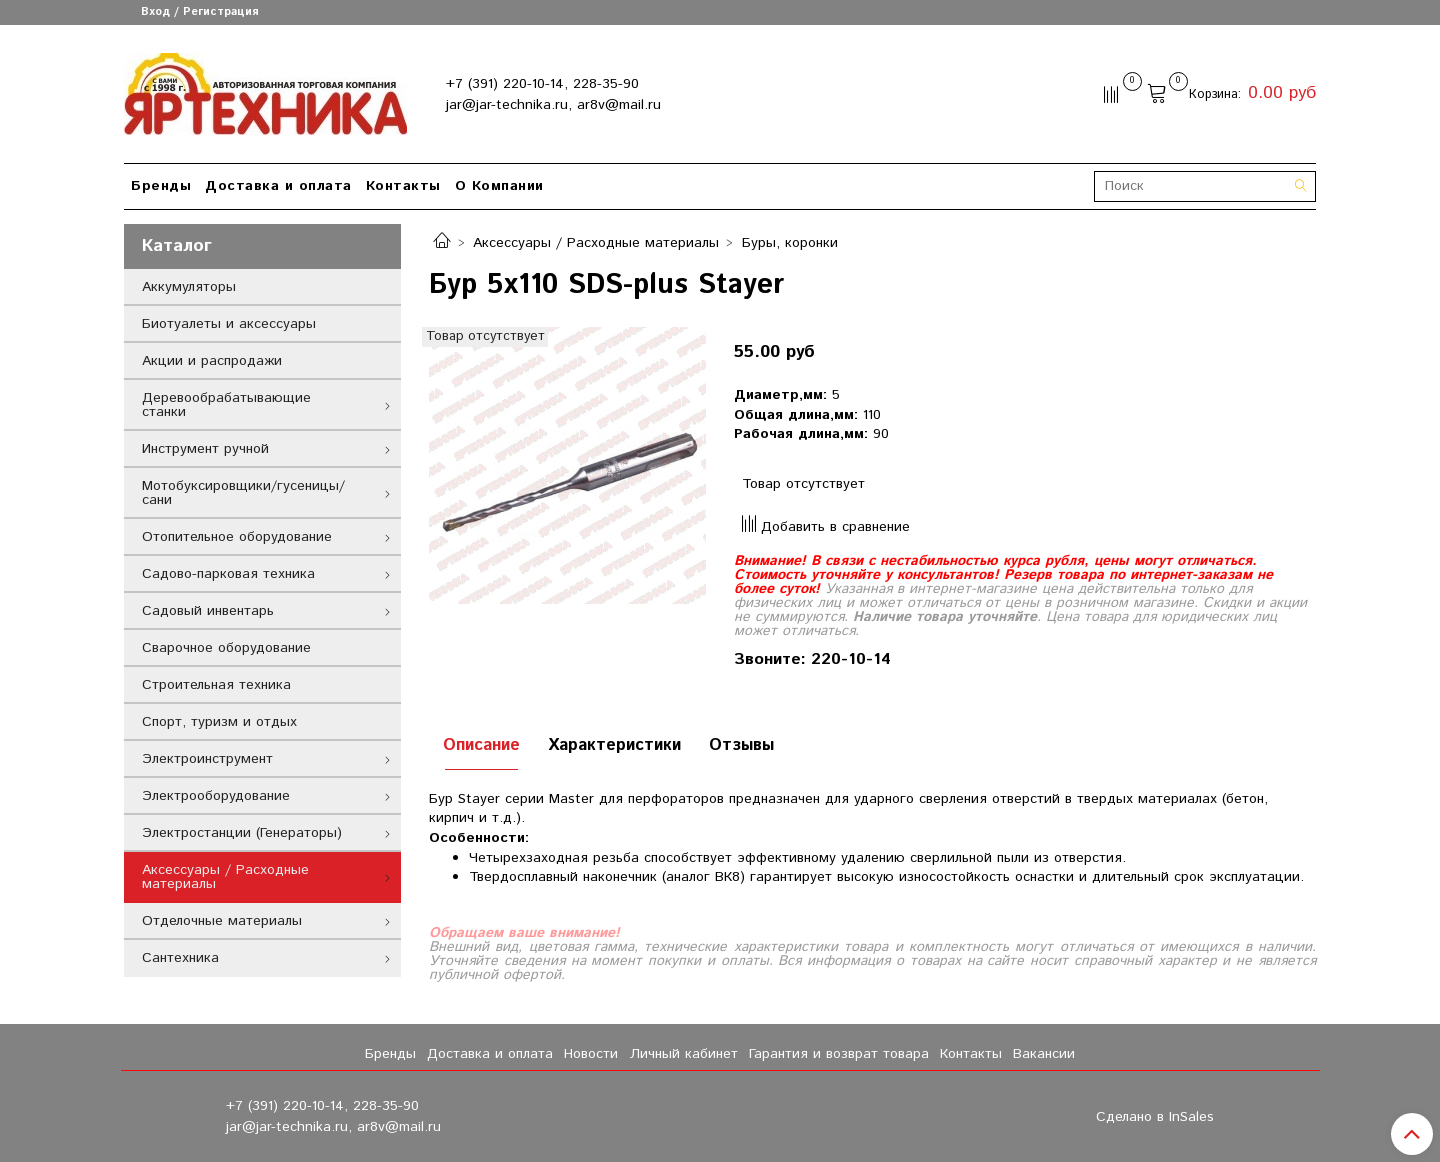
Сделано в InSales (1155, 1117)
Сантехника (180, 958)
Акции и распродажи (212, 361)
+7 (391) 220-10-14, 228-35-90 (542, 84)
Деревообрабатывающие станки (226, 405)
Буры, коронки (790, 243)
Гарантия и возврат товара (839, 1054)
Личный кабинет (684, 1054)
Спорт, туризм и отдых (219, 722)
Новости (591, 1054)
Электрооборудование (216, 796)
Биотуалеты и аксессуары (229, 324)
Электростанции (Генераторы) (242, 833)
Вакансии (1044, 1054)
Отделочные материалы (222, 921)
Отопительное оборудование (237, 537)
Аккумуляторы (189, 287)
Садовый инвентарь (208, 611)
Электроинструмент (207, 759)
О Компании (499, 186)
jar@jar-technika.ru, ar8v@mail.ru (553, 105)
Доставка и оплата (278, 186)
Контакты (403, 186)
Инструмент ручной (205, 449)
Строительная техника (216, 685)
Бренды (161, 186)
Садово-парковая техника (228, 574)
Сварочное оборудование (226, 648)
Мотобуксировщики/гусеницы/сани (243, 493)
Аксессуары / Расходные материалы (596, 243)
